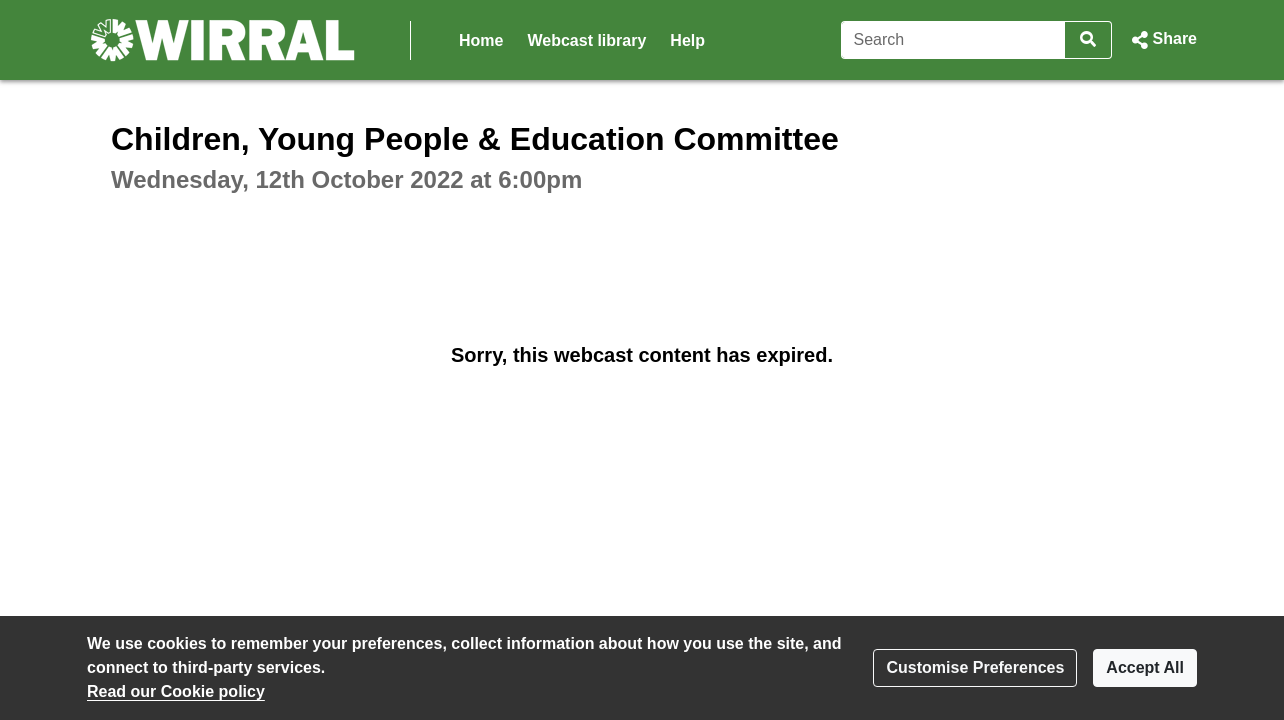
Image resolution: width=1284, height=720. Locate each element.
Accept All (1145, 667)
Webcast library (586, 40)
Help (687, 40)
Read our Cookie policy (176, 691)
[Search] (953, 40)
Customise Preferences (975, 667)
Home (481, 40)
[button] (1162, 40)
